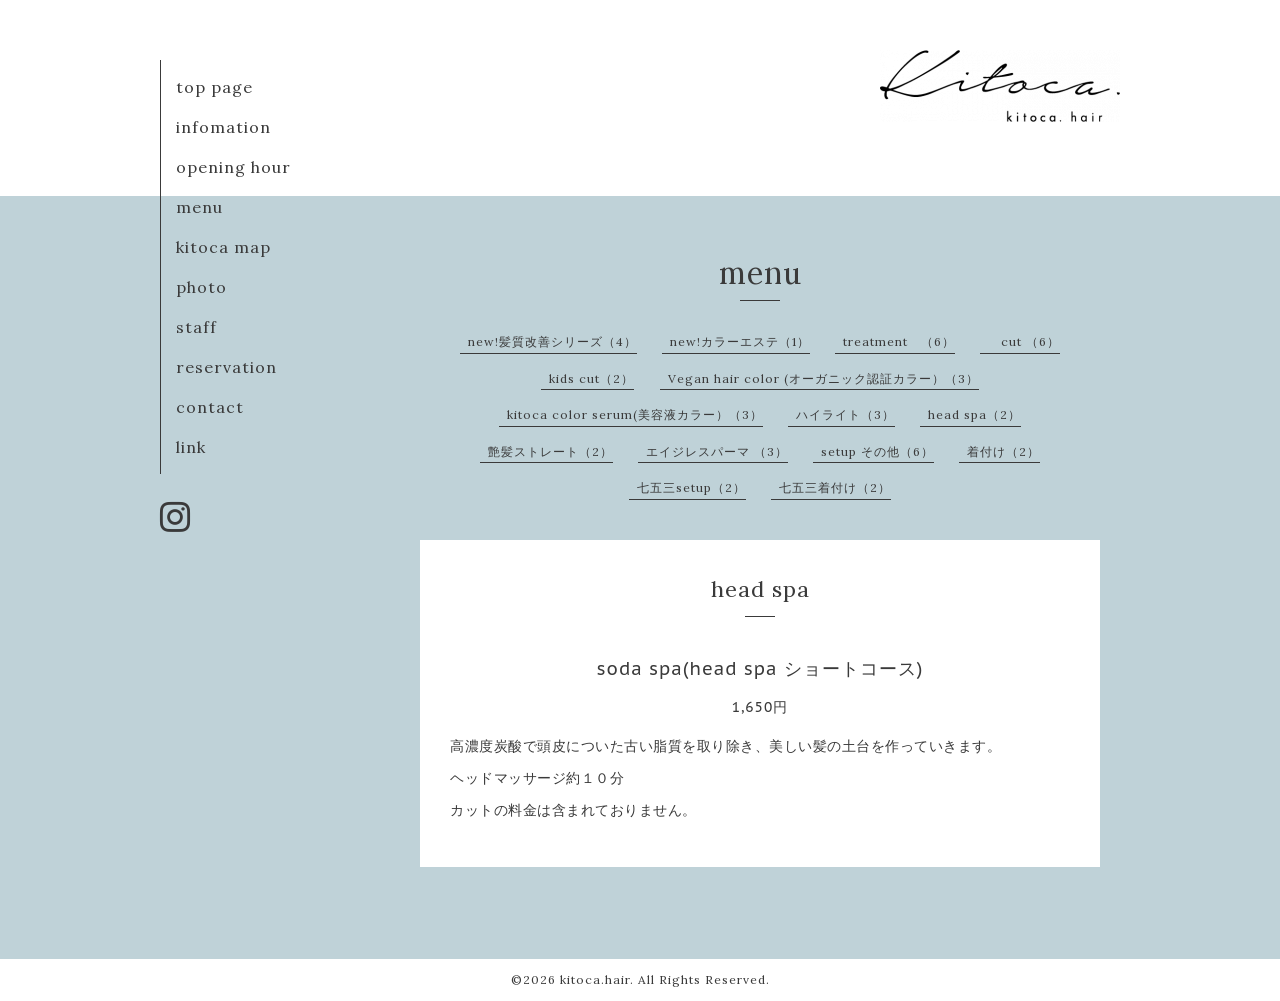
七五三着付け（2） (835, 487)
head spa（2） (974, 414)
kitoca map (223, 247)
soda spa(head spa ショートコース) (760, 668)
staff (196, 327)
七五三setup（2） (691, 487)
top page (214, 87)
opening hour (233, 167)
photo (201, 287)
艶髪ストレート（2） (550, 451)
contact (210, 407)
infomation (223, 127)
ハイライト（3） (845, 414)
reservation (226, 367)
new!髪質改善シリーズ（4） (552, 341)
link (191, 447)
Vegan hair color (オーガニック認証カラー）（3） (823, 378)
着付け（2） (1003, 451)
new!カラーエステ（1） (740, 341)
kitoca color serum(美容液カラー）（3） (635, 414)
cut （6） (1024, 341)
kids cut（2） (591, 378)
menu (199, 207)
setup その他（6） (877, 451)
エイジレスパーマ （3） (717, 451)
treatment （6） (899, 341)
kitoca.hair (595, 979)
